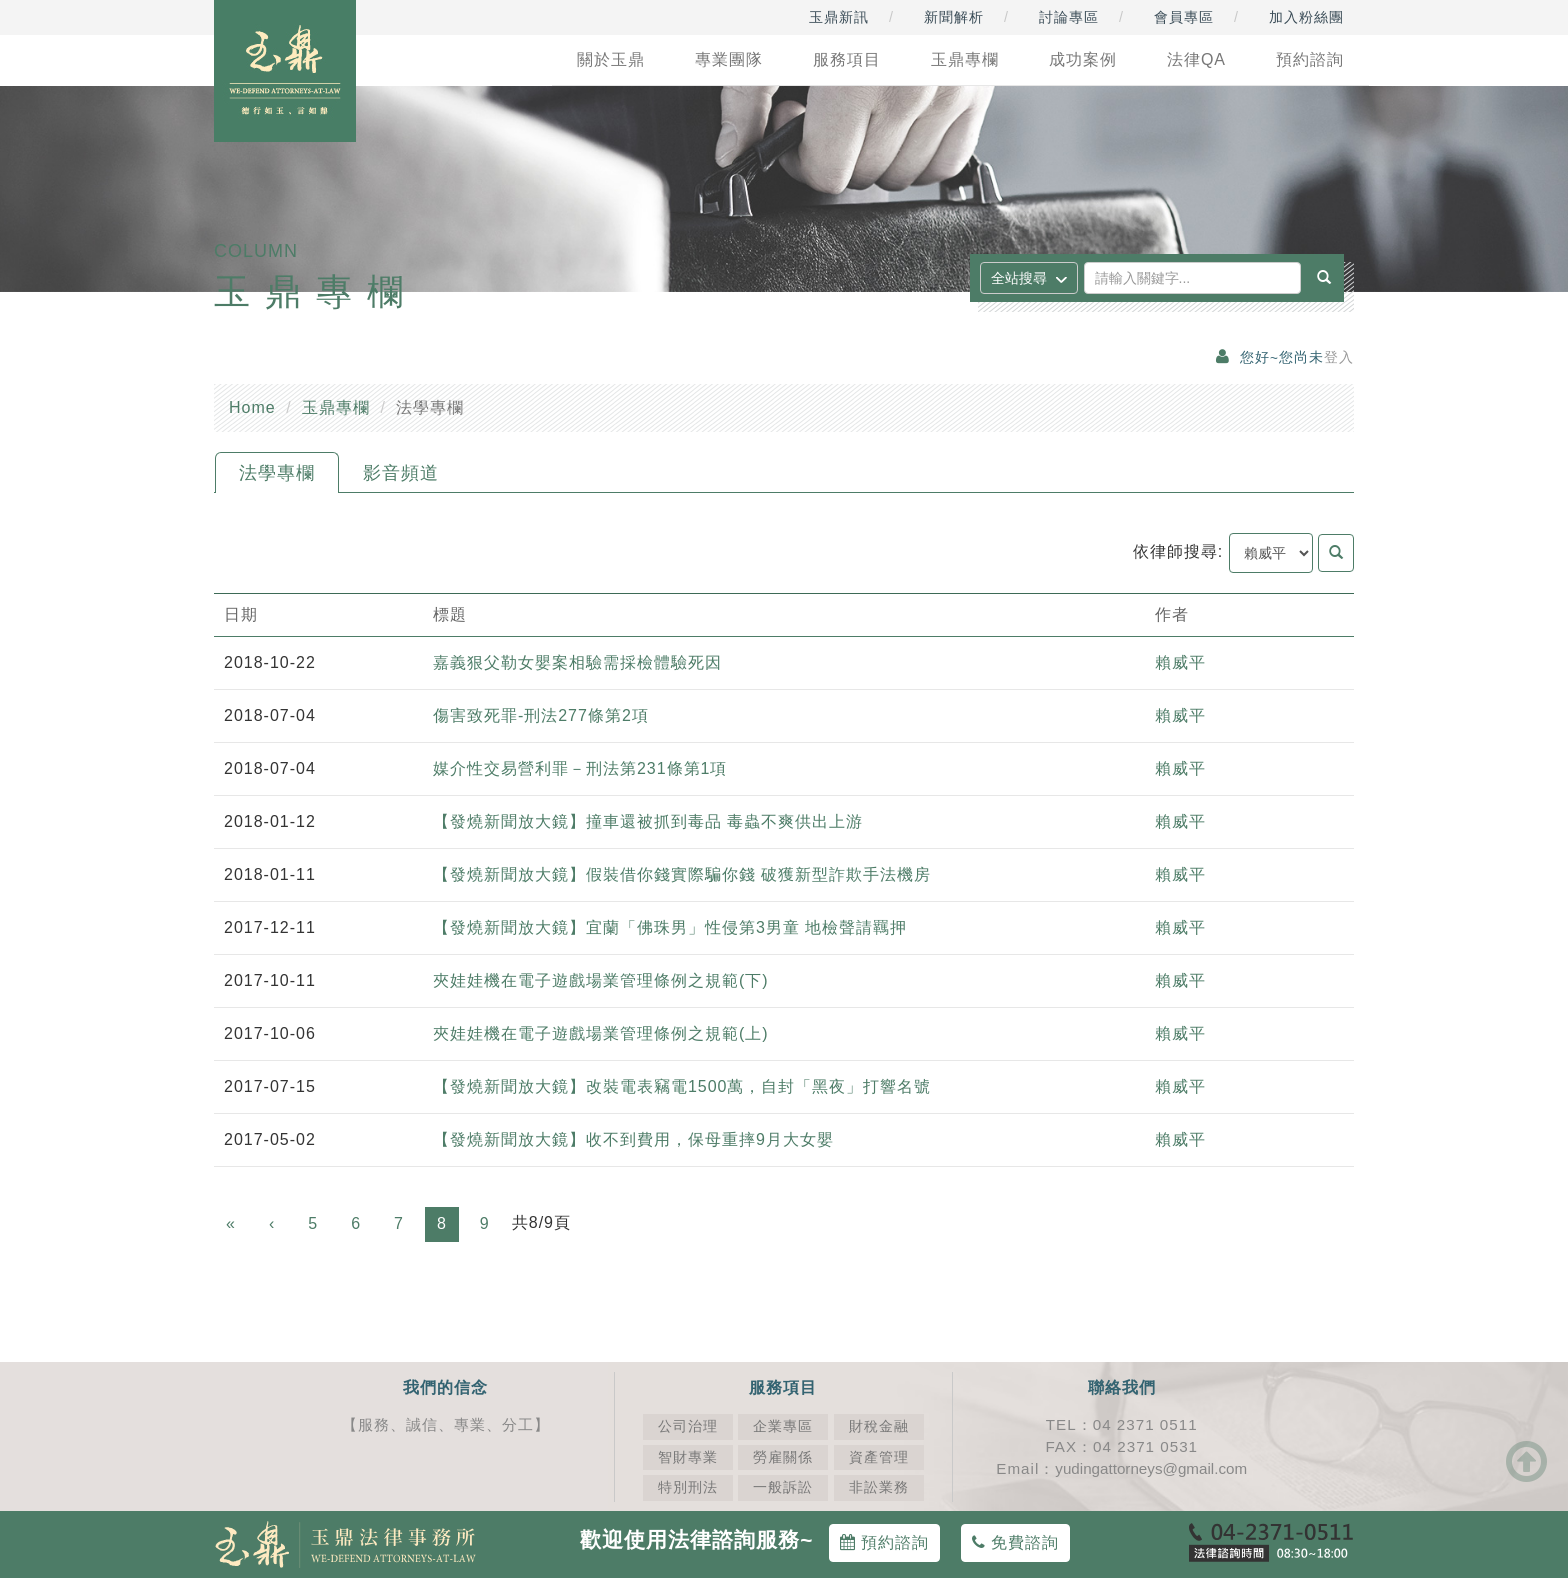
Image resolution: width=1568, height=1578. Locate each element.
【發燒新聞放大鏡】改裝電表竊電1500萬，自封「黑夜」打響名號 (682, 1086)
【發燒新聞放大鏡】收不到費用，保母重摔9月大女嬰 (633, 1139)
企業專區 (783, 1426)
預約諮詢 (884, 1542)
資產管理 (879, 1457)
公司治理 (688, 1426)
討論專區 (1069, 17)
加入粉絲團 (1306, 17)
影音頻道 (401, 473)
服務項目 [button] (847, 59)
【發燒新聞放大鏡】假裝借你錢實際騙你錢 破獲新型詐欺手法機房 (682, 874)
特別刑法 (688, 1487)
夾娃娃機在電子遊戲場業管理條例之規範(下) (601, 980)
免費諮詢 (1015, 1542)
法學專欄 (277, 473)
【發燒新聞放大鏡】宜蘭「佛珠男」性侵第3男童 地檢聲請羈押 (670, 927)
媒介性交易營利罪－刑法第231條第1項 (580, 768)
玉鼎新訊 (839, 17)
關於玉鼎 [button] (611, 59)
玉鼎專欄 (336, 407)
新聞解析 (954, 17)
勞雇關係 (783, 1457)
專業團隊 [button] (729, 59)
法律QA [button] (1196, 59)
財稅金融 (879, 1426)
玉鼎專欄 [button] (965, 59)
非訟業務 (879, 1487)
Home (252, 407)
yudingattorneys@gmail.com (1151, 1468)
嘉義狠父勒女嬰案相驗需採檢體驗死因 (577, 662)
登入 (1339, 357)
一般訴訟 (783, 1487)
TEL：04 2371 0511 (1122, 1424)
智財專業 (688, 1457)
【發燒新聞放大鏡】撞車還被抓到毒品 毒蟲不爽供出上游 (648, 821)
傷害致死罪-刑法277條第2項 (541, 715)
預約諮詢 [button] (1310, 59)
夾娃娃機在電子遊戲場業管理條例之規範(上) (601, 1033)
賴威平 (1180, 662)
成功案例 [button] (1083, 59)
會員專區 (1184, 17)
